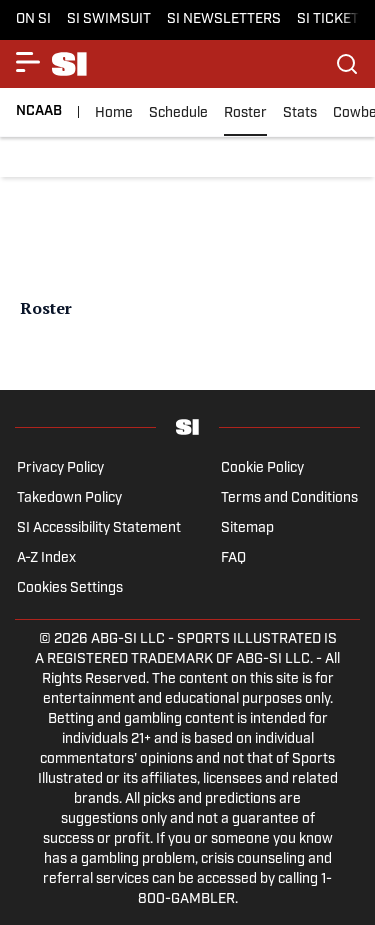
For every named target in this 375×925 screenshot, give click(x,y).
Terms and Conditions (289, 498)
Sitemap (247, 528)
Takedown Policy (69, 498)
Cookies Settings (70, 588)
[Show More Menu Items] (28, 62)
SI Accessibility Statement (99, 528)
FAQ (233, 558)
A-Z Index (46, 558)
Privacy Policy (60, 468)
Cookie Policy (262, 468)
